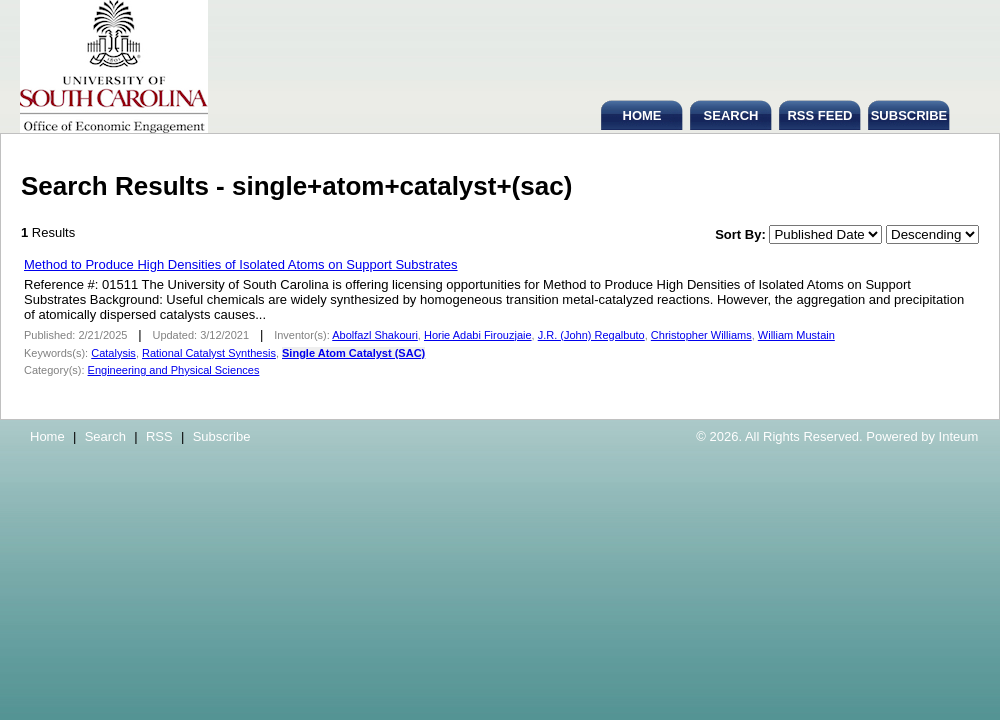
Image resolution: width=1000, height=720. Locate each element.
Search (105, 436)
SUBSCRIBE (909, 115)
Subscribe (222, 436)
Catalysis (113, 353)
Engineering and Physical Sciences (174, 370)
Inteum (959, 436)
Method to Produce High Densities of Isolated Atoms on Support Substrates (241, 264)
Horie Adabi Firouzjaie (478, 335)
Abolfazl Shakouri (375, 335)
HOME (642, 115)
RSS (159, 436)
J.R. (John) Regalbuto (591, 335)
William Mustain (796, 335)
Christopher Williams (701, 335)
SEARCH (731, 115)
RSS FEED (819, 115)
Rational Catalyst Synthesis (209, 353)
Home (47, 436)
